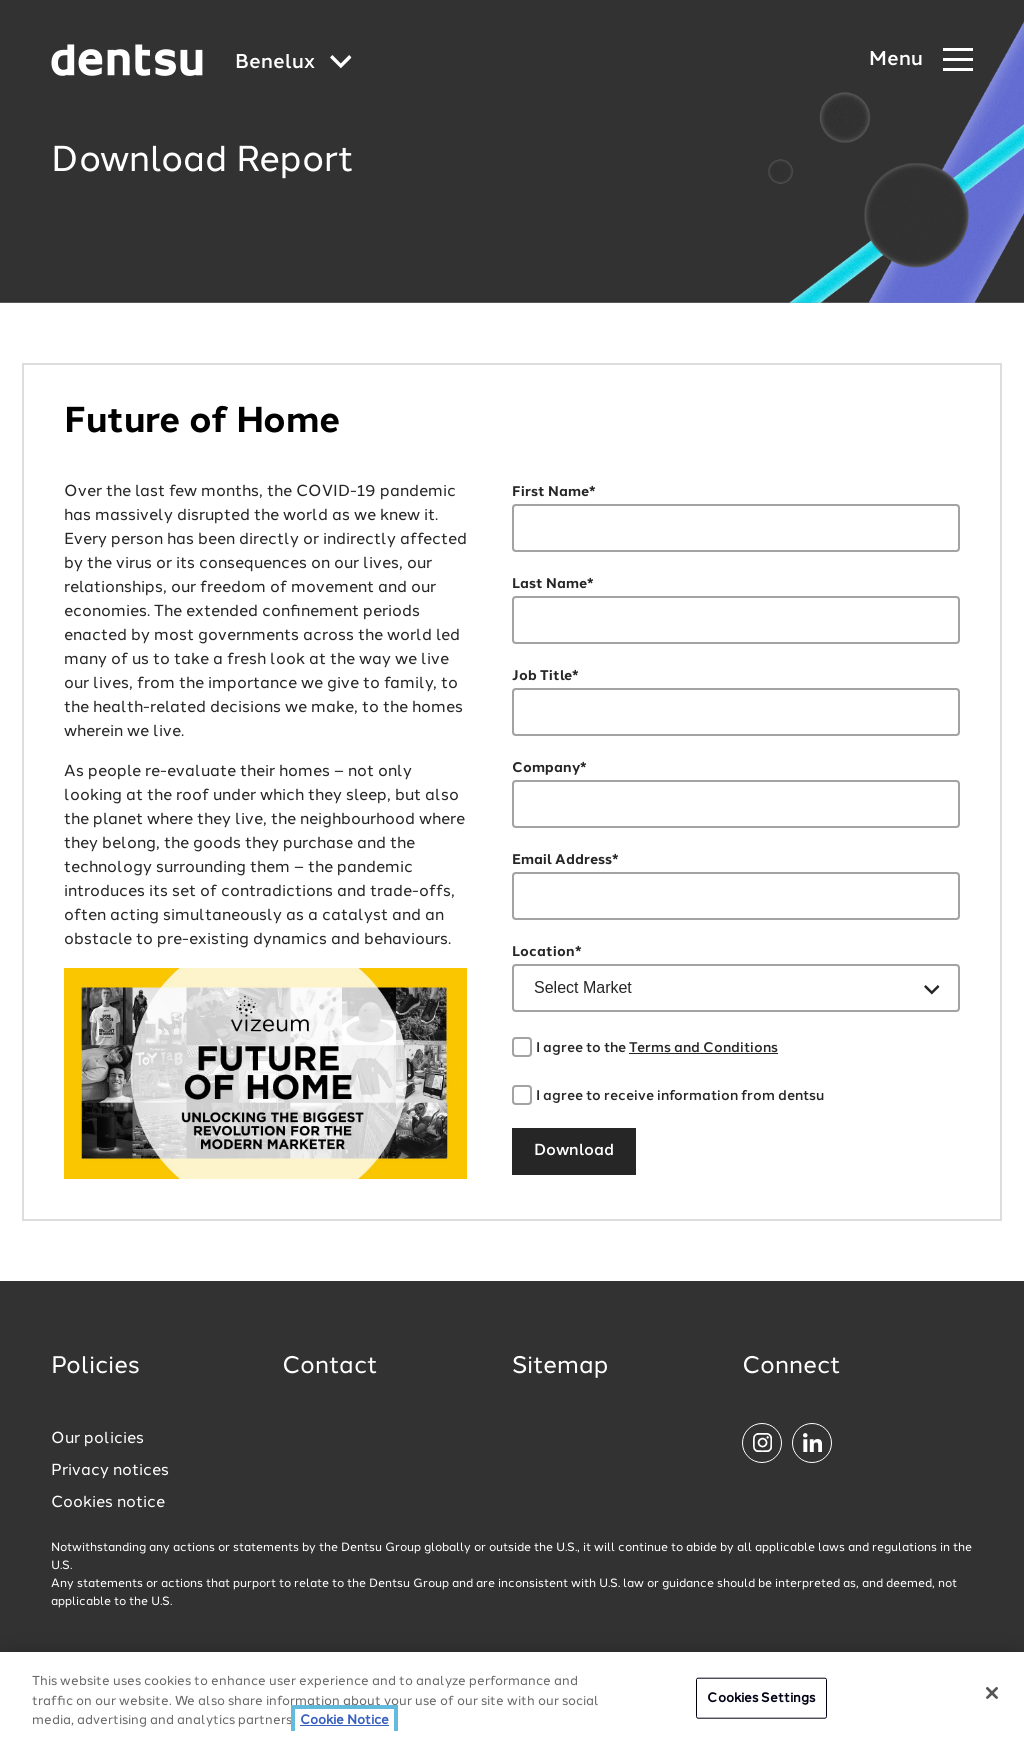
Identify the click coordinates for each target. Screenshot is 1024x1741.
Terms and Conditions (703, 1048)
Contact (330, 1367)
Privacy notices (110, 1471)
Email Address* (565, 860)
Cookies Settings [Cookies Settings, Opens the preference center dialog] (761, 1700)
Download (574, 1151)
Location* (547, 952)
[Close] (992, 1695)
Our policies (97, 1439)
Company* (549, 768)
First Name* (554, 492)
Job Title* (545, 676)
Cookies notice (108, 1503)
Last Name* (553, 584)
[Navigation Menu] (921, 60)
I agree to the (657, 1048)
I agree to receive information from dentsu (680, 1096)
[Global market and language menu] (293, 63)
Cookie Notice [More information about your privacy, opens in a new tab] (344, 1723)
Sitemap (560, 1367)
